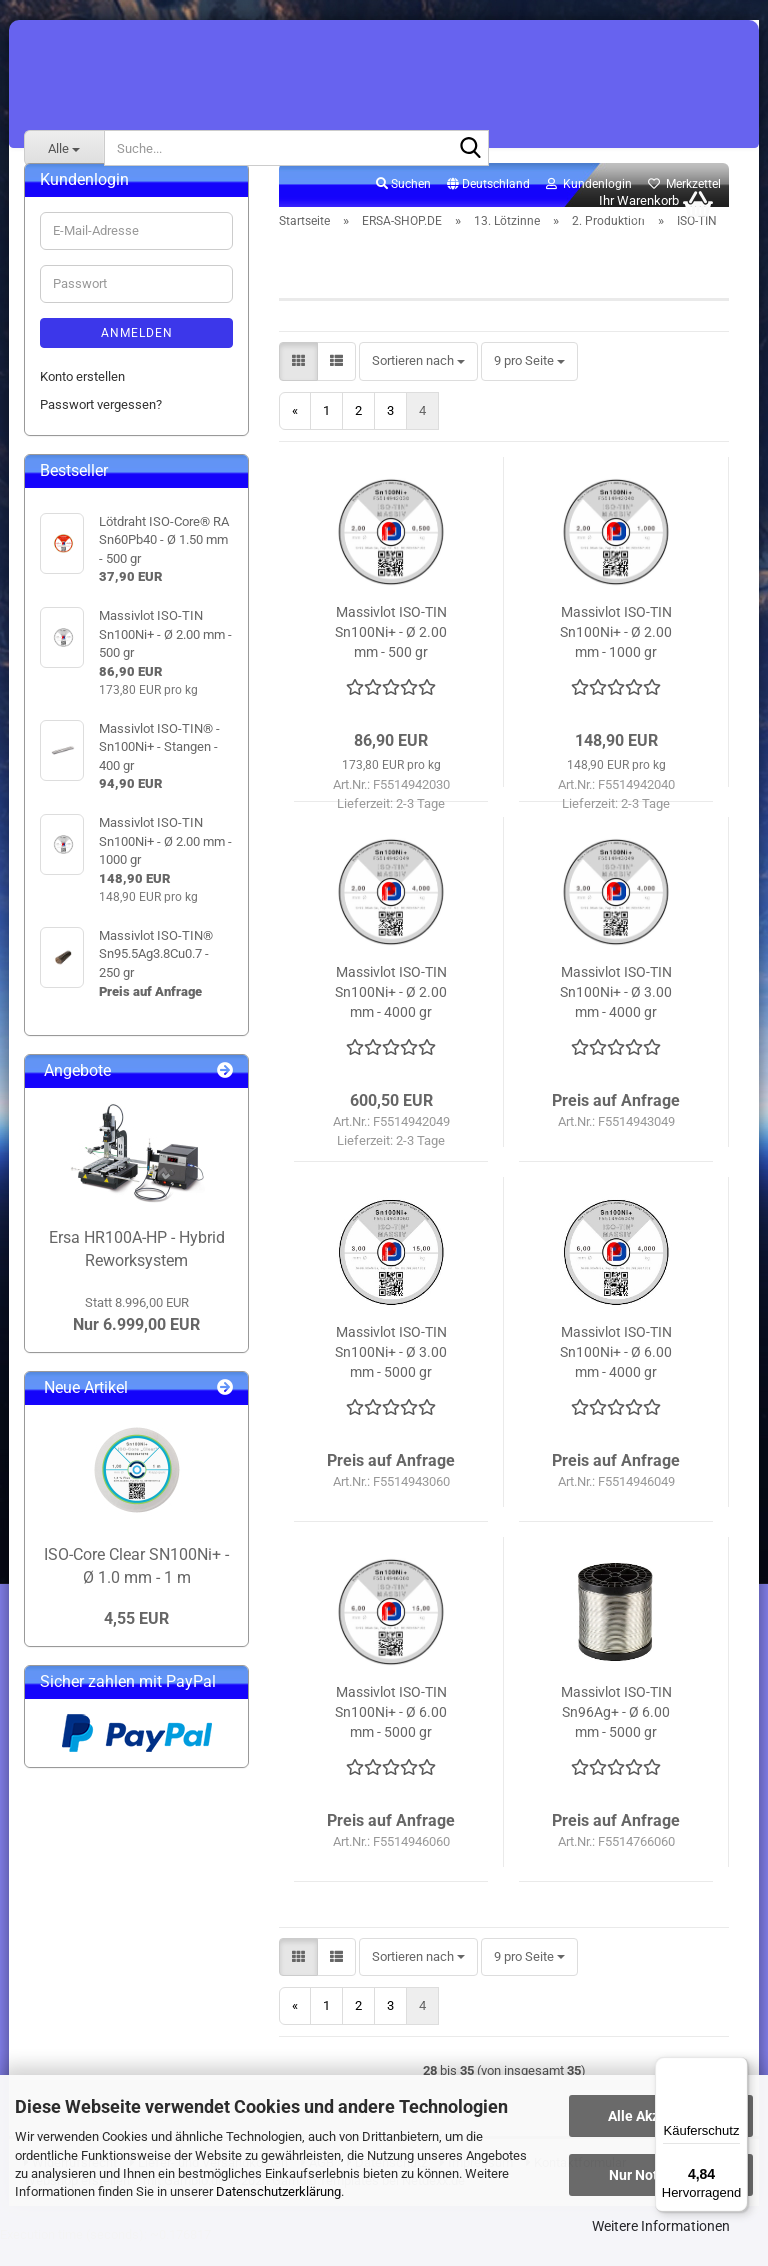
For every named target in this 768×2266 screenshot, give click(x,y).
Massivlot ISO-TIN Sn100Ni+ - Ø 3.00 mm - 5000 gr (391, 1374)
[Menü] (736, 2069)
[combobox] (418, 384)
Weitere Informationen (661, 2226)
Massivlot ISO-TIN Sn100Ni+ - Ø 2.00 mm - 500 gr (391, 654)
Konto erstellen (82, 398)
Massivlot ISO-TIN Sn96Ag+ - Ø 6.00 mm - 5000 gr (616, 1734)
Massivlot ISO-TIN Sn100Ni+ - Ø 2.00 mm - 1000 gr (616, 654)
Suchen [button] (403, 206)
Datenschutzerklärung (278, 2191)
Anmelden (137, 355)
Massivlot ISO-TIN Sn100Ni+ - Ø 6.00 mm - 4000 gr (616, 1374)
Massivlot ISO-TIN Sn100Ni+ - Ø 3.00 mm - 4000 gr (616, 1014)
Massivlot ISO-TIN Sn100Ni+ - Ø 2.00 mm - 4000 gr (391, 1014)
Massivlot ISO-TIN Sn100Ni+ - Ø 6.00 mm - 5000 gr (391, 1734)
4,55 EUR (136, 1640)
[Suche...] (64, 148)
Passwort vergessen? (101, 426)
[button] (488, 207)
